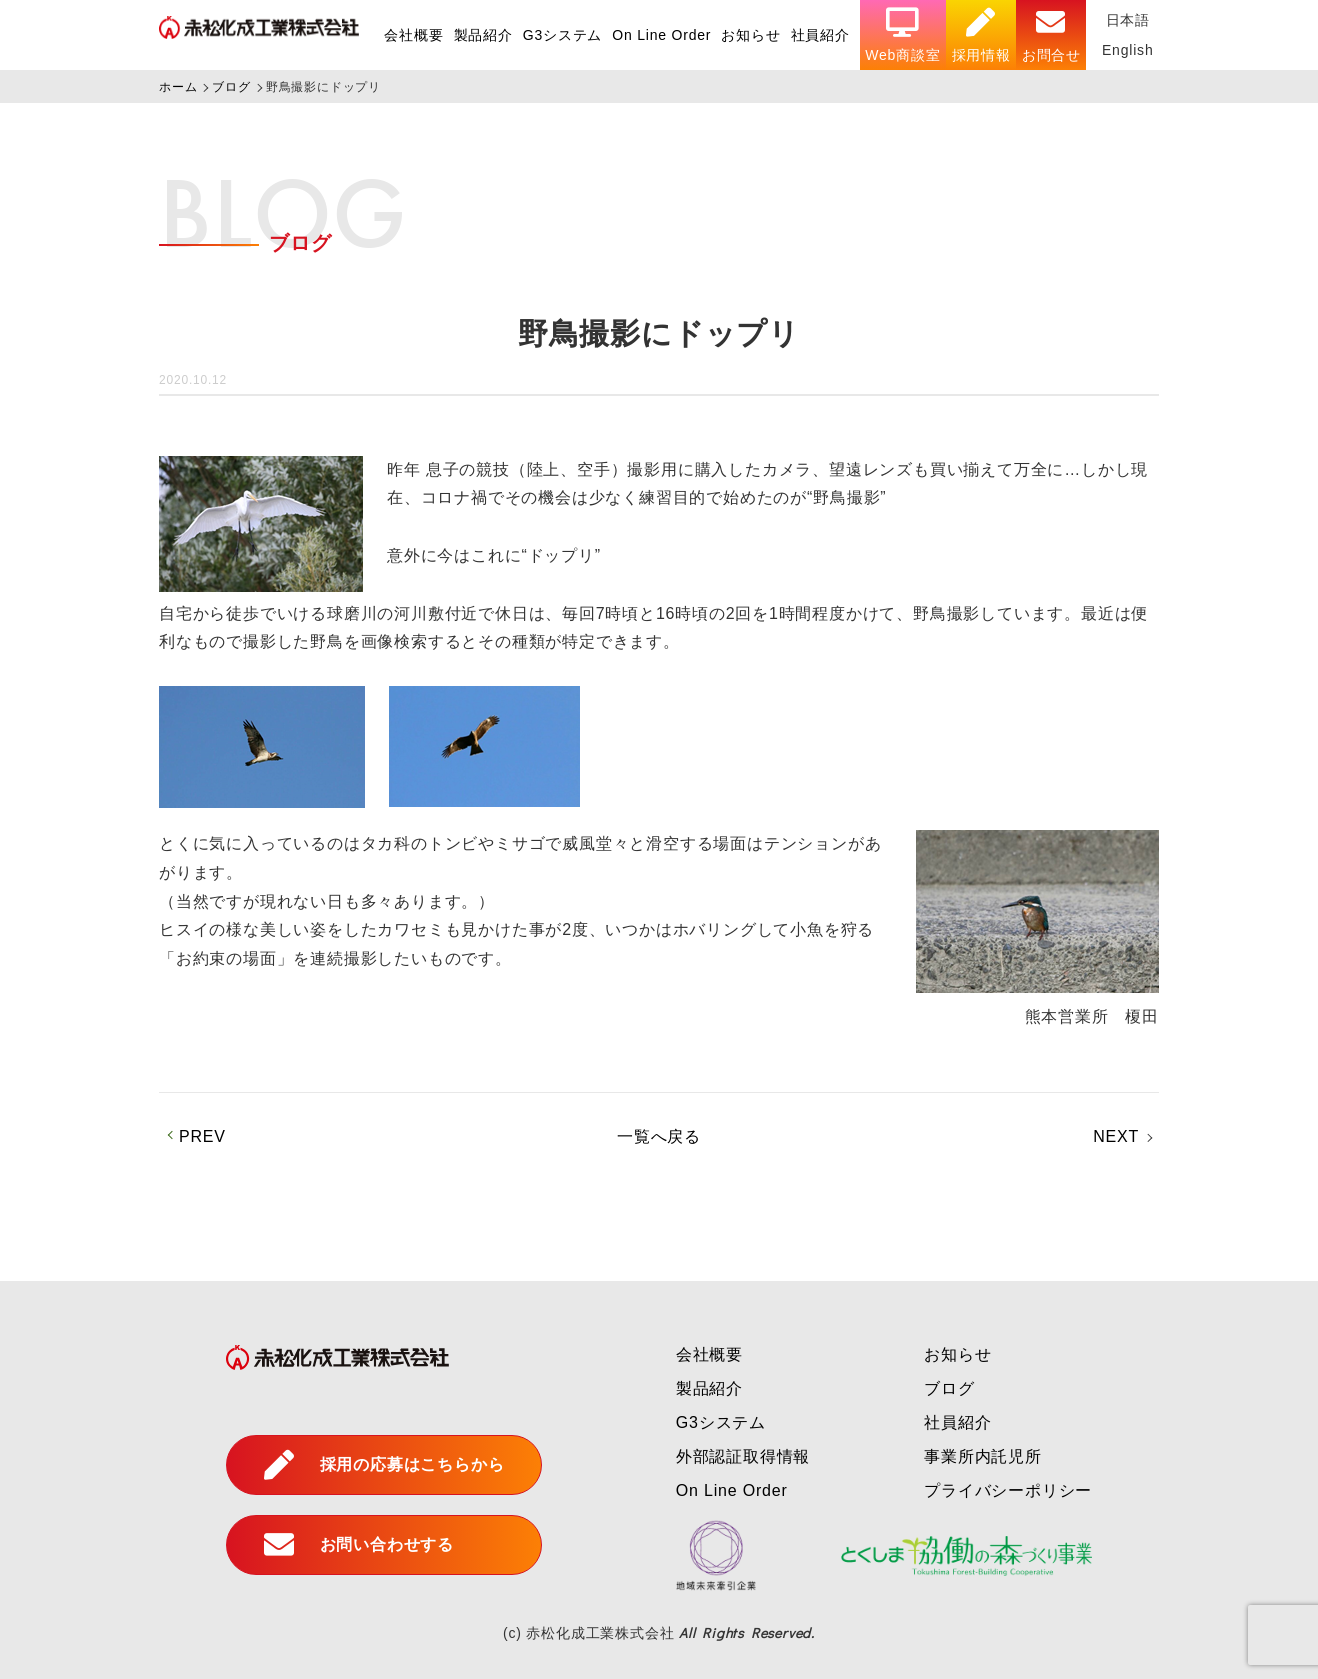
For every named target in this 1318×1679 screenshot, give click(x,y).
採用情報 (981, 35)
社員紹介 (820, 35)
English (1128, 50)
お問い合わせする (359, 1545)
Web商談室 (902, 35)
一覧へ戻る (659, 1136)
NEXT (1116, 1136)
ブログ (949, 1388)
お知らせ (750, 35)
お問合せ (1051, 35)
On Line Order (661, 35)
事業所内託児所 (983, 1456)
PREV (202, 1136)
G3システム (562, 35)
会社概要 (413, 35)
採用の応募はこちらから (384, 1465)
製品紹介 (483, 35)
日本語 (1128, 20)
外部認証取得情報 (743, 1456)
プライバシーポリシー (1008, 1490)
